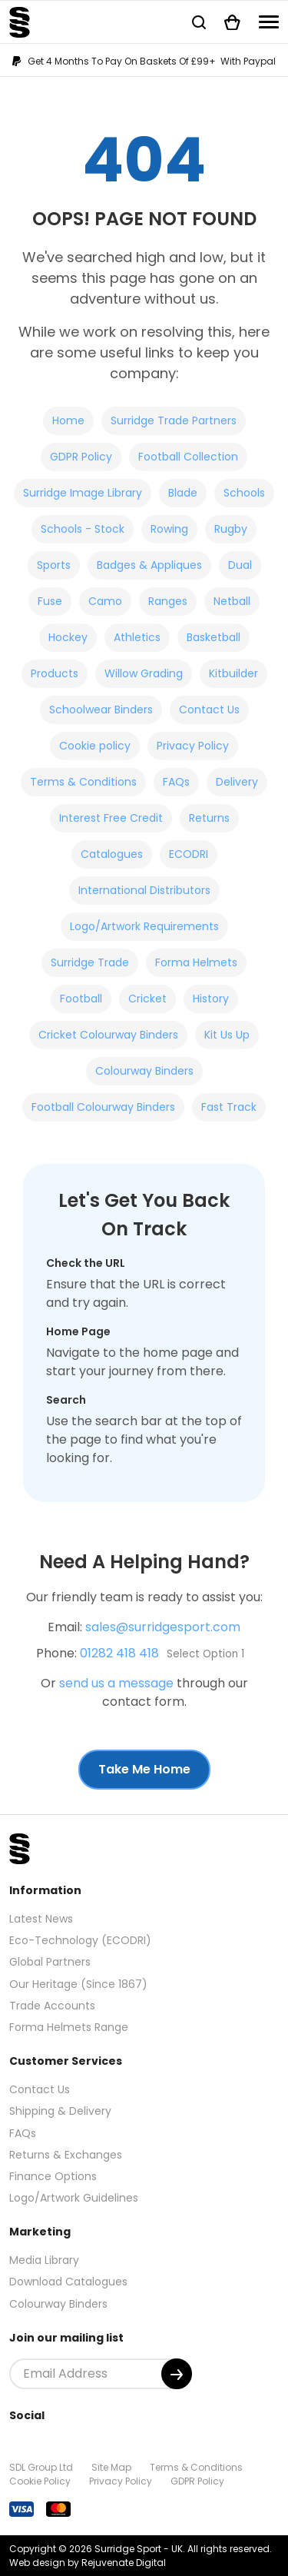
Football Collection (188, 456)
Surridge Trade (90, 962)
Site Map (111, 2467)
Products (54, 673)
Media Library (44, 2260)
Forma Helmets (196, 962)
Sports (54, 565)
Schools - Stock (82, 529)
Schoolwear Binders (101, 709)
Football (81, 998)
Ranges (167, 601)
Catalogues (112, 854)
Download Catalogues (68, 2281)
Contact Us (209, 709)
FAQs (176, 781)
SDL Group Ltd (41, 2467)
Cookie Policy (40, 2481)
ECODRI (188, 854)
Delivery (237, 781)
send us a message (116, 1683)
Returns (209, 818)
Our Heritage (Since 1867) (78, 1984)
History (211, 998)
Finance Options (53, 2176)
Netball (232, 601)
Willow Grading (143, 673)
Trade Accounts (52, 2005)
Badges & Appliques (149, 565)
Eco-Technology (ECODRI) (80, 1940)
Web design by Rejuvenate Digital (87, 2562)
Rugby (230, 529)
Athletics (137, 637)
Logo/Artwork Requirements (144, 926)
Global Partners (50, 1961)
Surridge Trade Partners (174, 420)
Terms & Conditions (83, 781)
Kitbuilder (233, 673)
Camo (105, 601)
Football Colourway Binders (103, 1107)
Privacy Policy (193, 745)
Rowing (169, 529)
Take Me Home (144, 1769)
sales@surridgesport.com (162, 1627)
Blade (182, 492)
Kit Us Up (227, 1034)
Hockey (68, 637)
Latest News (41, 1918)
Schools (244, 492)
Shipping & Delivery (60, 2111)
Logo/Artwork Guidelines (73, 2197)
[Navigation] (269, 22)
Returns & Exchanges (65, 2154)
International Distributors (144, 890)
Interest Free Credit (111, 818)
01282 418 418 (119, 1653)
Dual (240, 565)
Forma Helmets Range (68, 2027)
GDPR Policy (81, 456)
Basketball (213, 637)
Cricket (147, 998)
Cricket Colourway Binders (108, 1034)
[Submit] (176, 2373)
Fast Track (229, 1107)
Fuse (50, 601)
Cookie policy (95, 745)
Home (68, 420)
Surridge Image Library (82, 492)
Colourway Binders (144, 1071)
